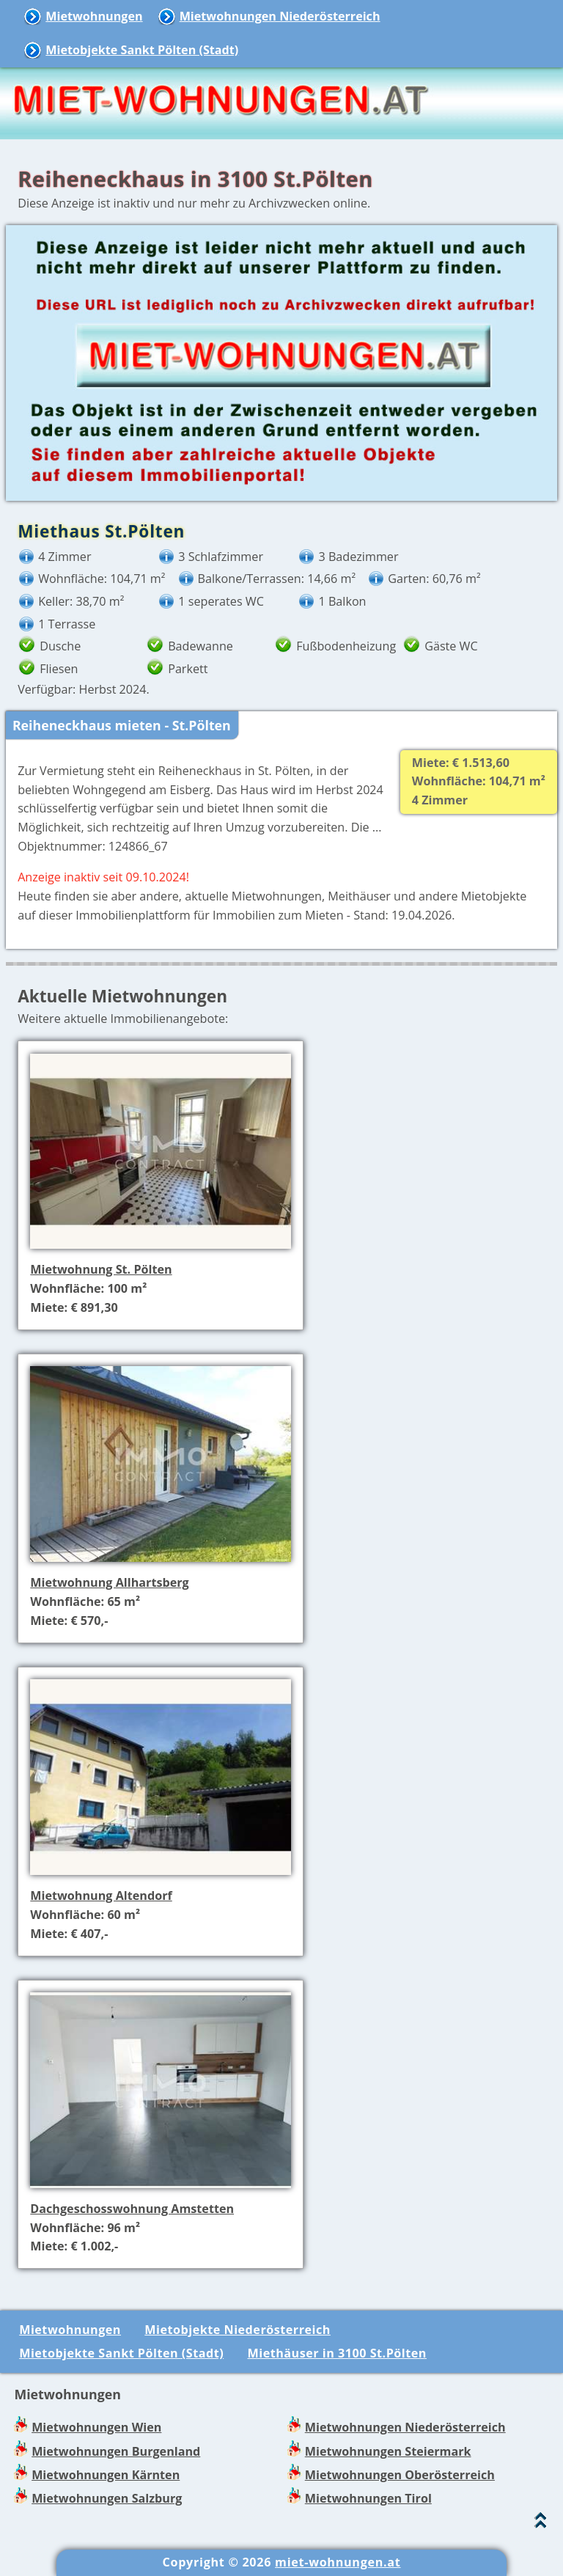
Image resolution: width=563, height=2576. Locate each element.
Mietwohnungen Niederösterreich (280, 16)
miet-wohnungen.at (337, 2562)
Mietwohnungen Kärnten (106, 2475)
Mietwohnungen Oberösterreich (400, 2475)
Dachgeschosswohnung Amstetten (132, 2209)
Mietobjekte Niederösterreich (237, 2330)
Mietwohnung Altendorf (101, 1895)
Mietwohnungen (93, 16)
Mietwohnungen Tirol (368, 2498)
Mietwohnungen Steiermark (388, 2451)
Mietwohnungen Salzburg (107, 2498)
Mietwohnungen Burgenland (116, 2451)
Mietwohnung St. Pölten (101, 1269)
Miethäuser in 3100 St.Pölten (337, 2353)
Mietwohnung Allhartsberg (109, 1582)
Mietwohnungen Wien (96, 2427)
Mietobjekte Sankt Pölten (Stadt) (141, 50)
